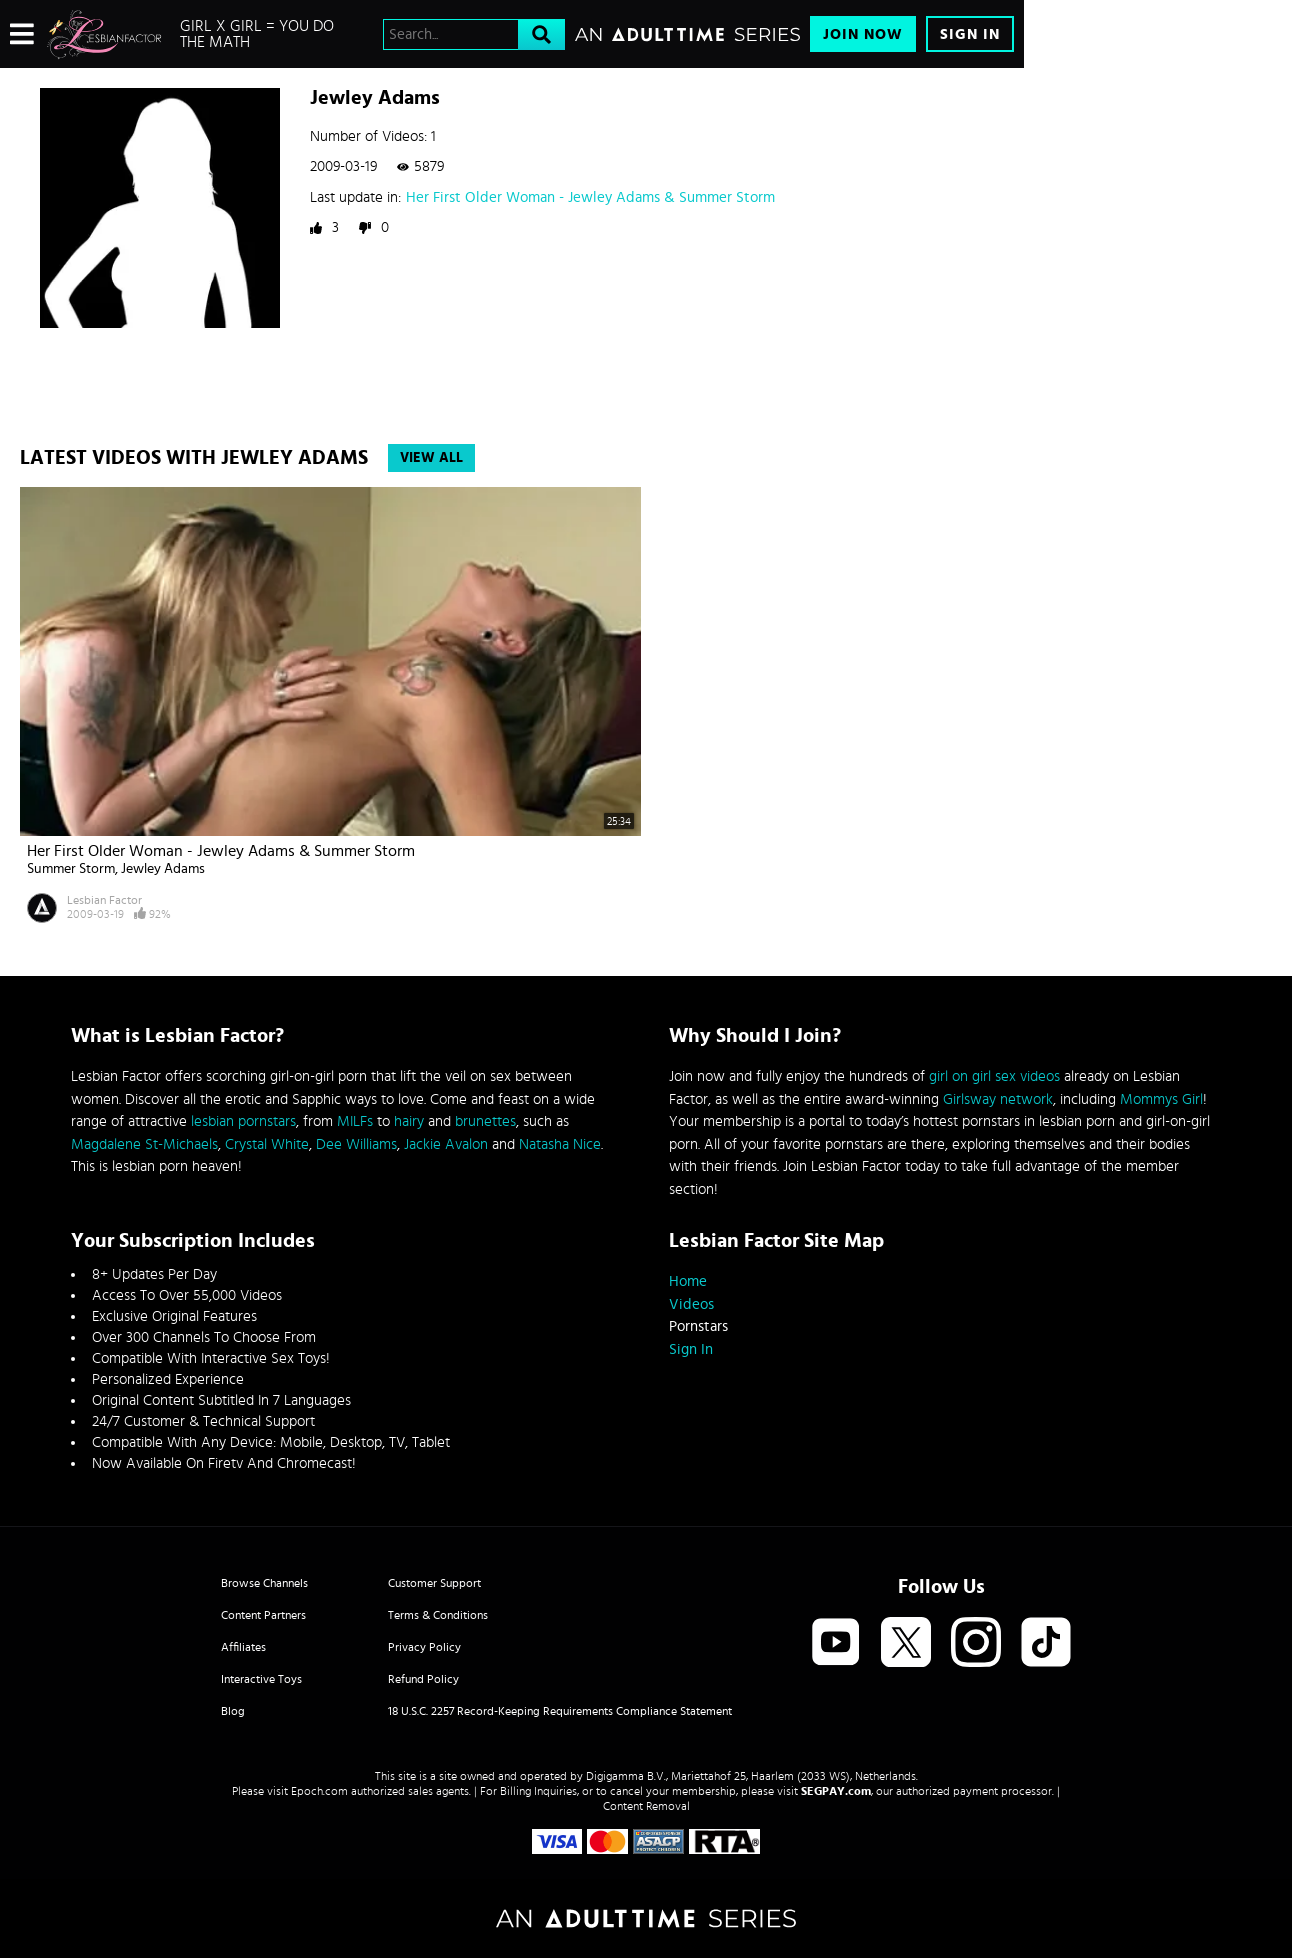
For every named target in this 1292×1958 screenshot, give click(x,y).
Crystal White (267, 1144)
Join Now (863, 34)
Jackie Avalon (446, 1144)
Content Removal (646, 1806)
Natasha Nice (560, 1144)
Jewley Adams (163, 869)
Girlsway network (998, 1099)
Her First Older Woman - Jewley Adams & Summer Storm (590, 197)
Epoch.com (319, 1791)
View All (431, 458)
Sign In (970, 34)
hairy (409, 1121)
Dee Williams (356, 1144)
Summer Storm (71, 869)
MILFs (355, 1121)
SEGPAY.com (836, 1791)
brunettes (485, 1121)
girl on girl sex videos (994, 1076)
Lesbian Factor (104, 900)
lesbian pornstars (243, 1121)
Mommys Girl (1161, 1099)
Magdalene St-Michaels (144, 1144)
